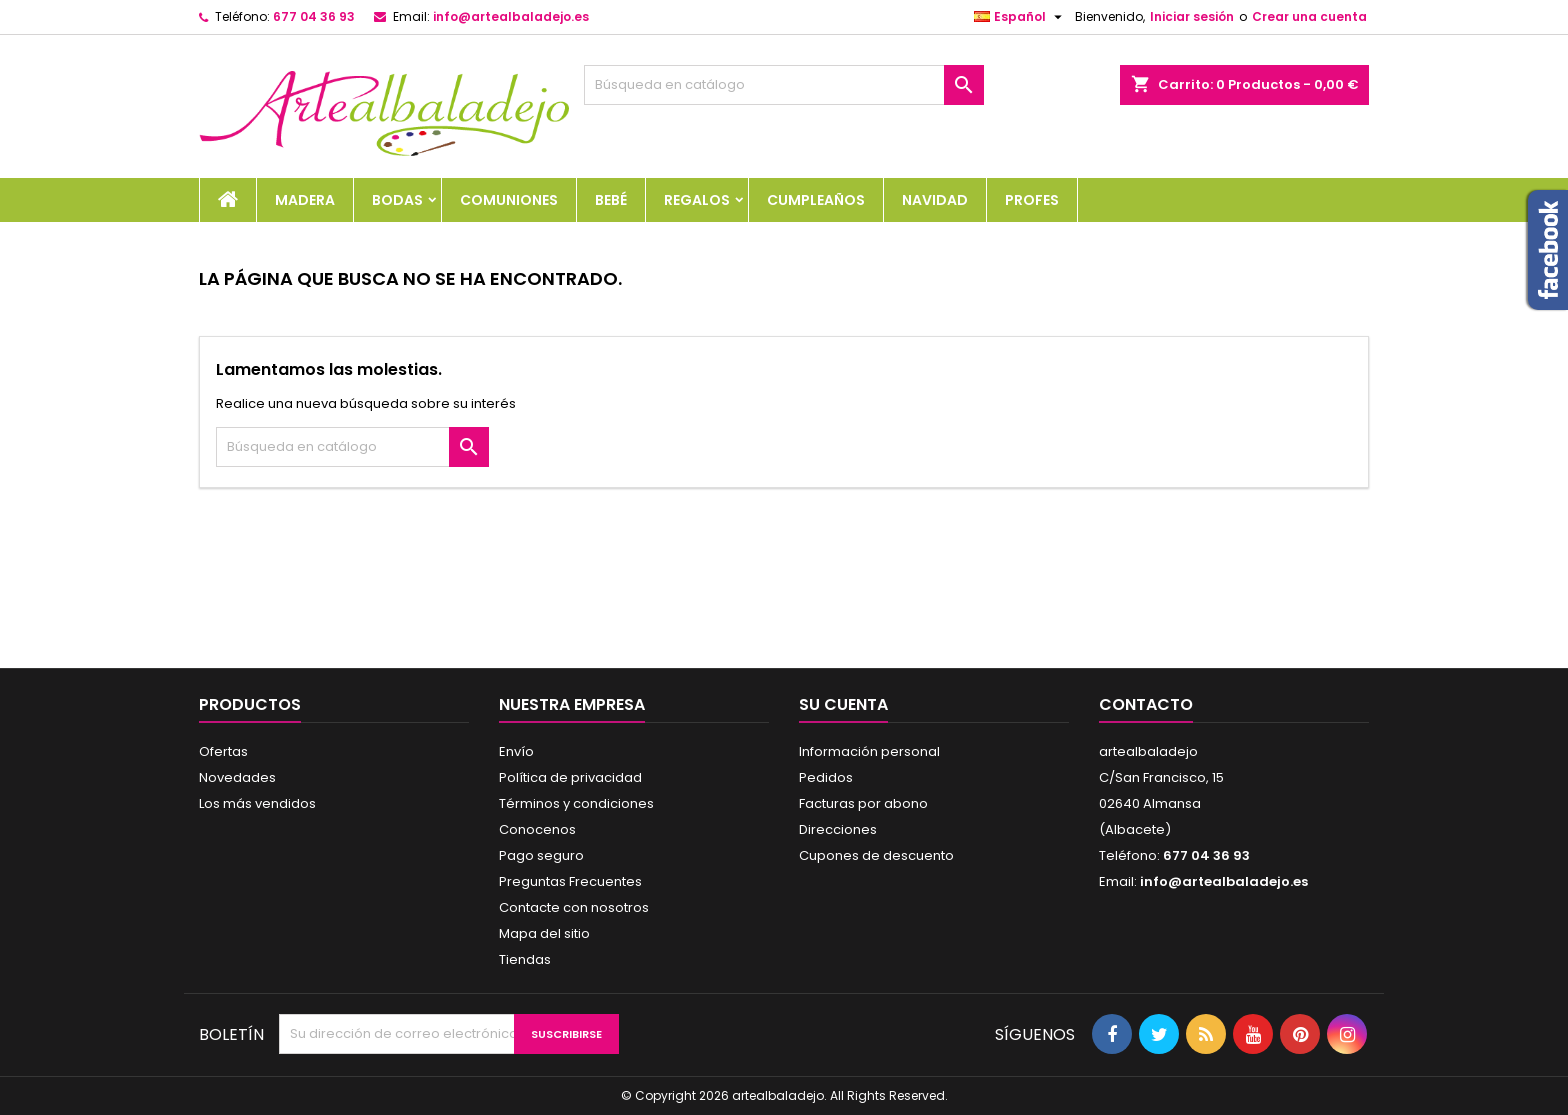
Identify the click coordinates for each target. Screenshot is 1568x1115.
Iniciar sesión (1192, 16)
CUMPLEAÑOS (816, 200)
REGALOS (697, 200)
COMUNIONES (509, 200)
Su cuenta (843, 704)
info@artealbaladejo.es (511, 16)
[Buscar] (784, 85)
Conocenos (537, 829)
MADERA (305, 200)
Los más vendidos (257, 803)
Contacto (1146, 704)
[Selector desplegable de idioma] (1020, 17)
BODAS (397, 200)
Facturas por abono (863, 803)
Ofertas (223, 751)
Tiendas (525, 959)
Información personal (869, 751)
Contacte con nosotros (574, 907)
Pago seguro (541, 855)
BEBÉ (611, 200)
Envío (516, 751)
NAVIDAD (935, 200)
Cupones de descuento (876, 855)
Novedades (237, 777)
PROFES (1032, 200)
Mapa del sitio (544, 933)
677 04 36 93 (314, 16)
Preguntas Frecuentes (570, 881)
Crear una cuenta (1309, 16)
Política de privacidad (570, 777)
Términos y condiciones (576, 803)
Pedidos (826, 777)
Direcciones (838, 829)
